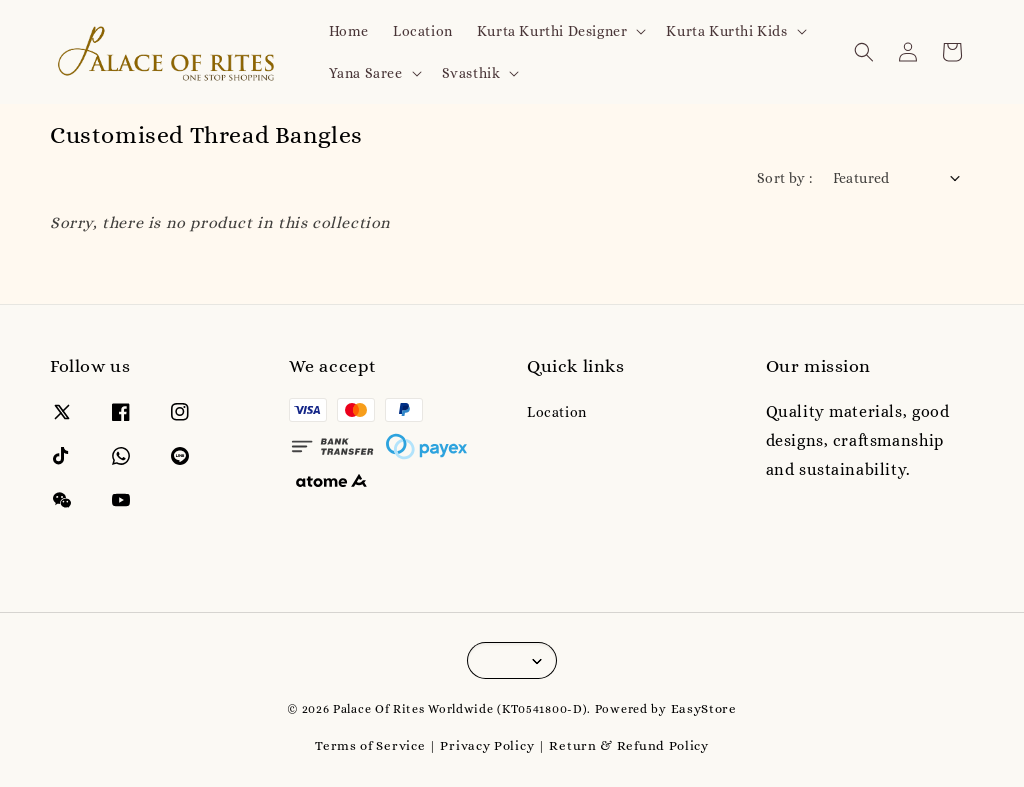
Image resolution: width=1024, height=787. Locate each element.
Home (349, 31)
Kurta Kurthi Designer (552, 31)
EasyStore (704, 708)
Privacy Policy (487, 745)
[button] (864, 52)
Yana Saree (366, 73)
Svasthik (471, 73)
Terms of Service (370, 745)
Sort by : (785, 178)
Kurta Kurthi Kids (726, 31)
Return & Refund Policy (628, 745)
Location (423, 31)
